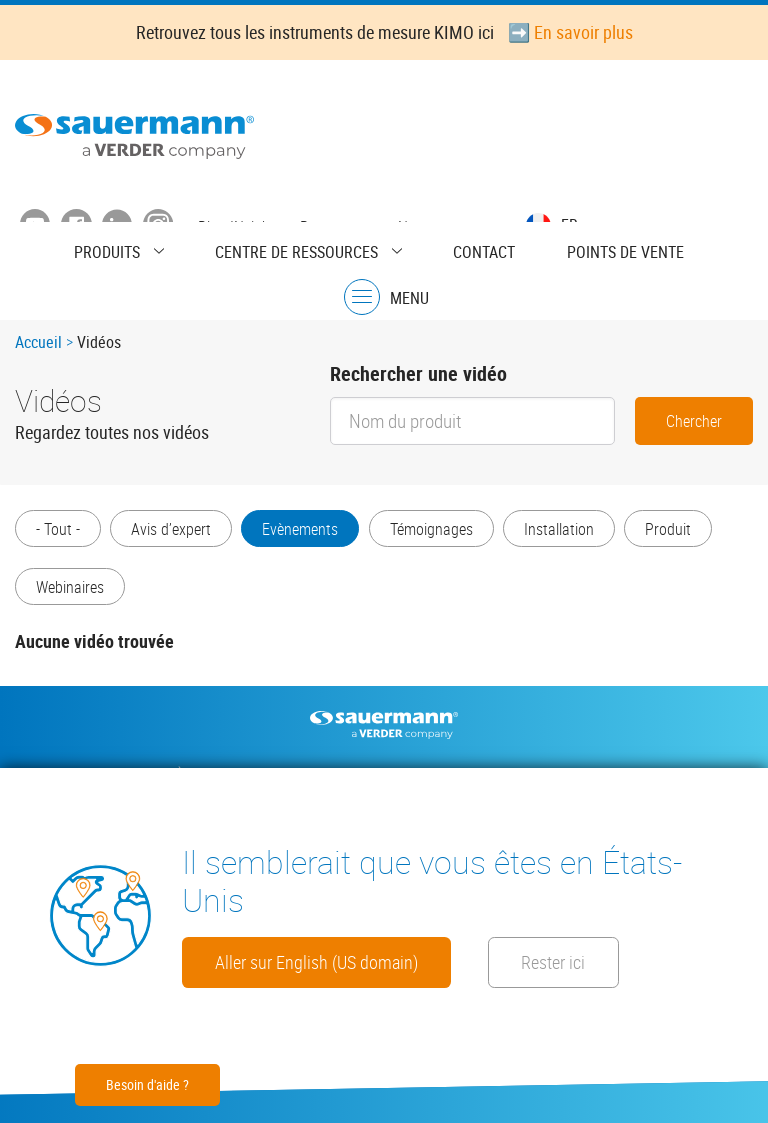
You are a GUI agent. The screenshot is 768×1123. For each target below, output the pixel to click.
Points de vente (539, 247)
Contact (416, 247)
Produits (91, 247)
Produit (59, 601)
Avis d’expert (177, 535)
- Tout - (58, 535)
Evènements (312, 535)
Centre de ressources (254, 247)
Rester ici (260, 960)
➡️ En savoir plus (570, 32)
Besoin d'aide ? (147, 1084)
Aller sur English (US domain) (347, 904)
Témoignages (448, 535)
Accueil (38, 347)
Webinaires (173, 601)
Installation (582, 535)
